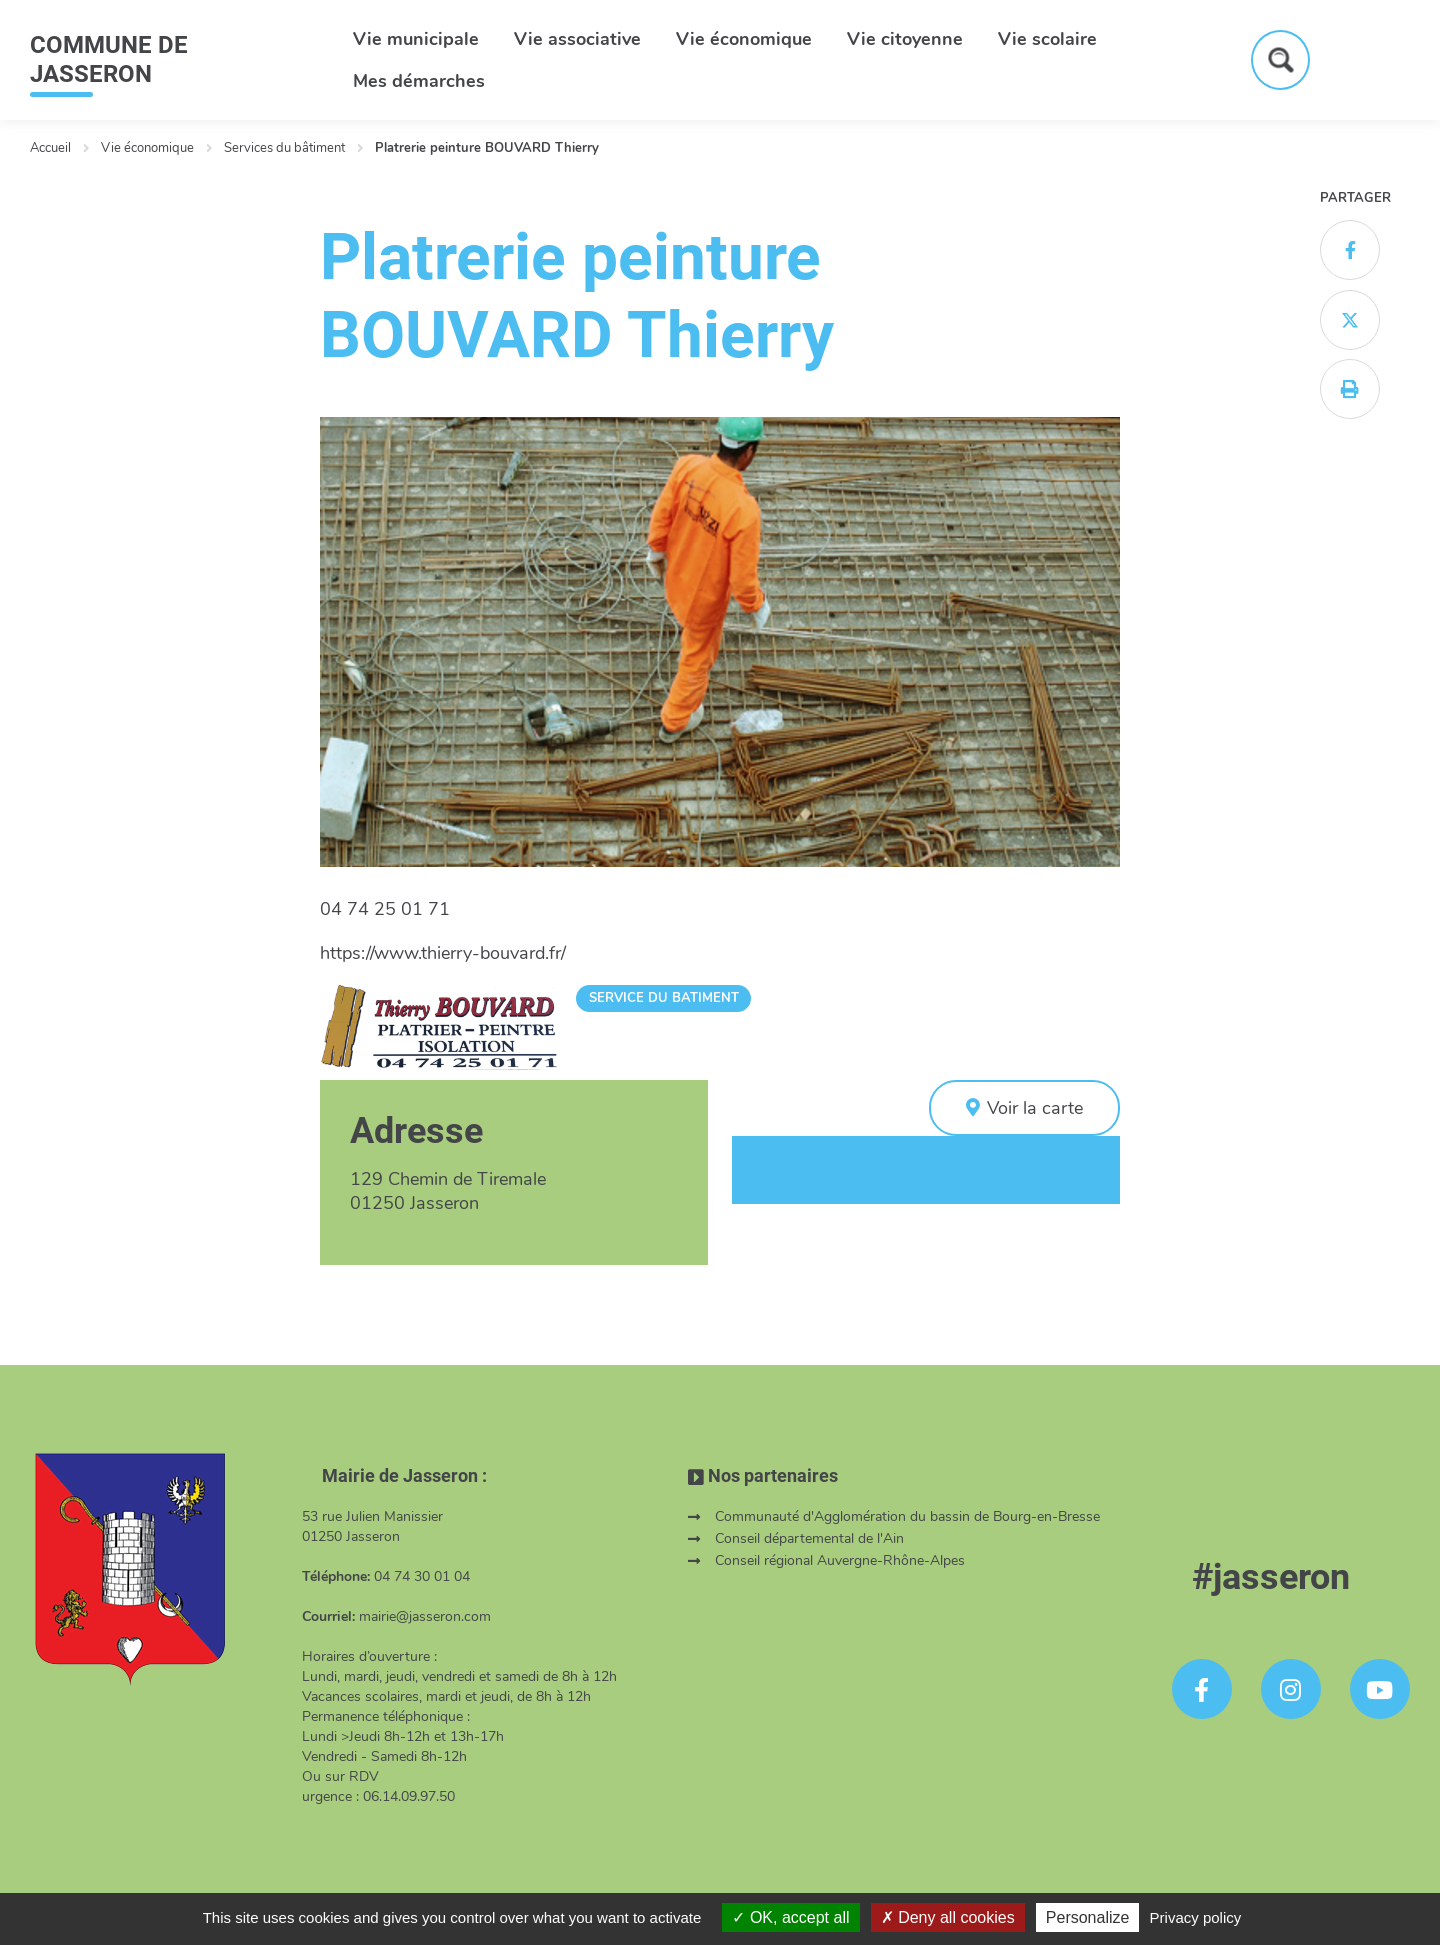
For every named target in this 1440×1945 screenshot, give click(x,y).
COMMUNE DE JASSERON (109, 59)
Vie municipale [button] (416, 39)
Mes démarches (419, 81)
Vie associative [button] (577, 39)
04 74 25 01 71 (385, 909)
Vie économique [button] (744, 39)
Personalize (1088, 1917)
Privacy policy (1196, 1917)
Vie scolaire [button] (1047, 39)
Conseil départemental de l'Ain (809, 1538)
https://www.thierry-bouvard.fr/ (443, 953)
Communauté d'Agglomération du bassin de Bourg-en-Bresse (907, 1516)
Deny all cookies (948, 1917)
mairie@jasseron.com (425, 1616)
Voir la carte (1035, 1108)
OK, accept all (790, 1917)
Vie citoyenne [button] (905, 39)
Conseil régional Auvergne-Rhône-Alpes (840, 1560)
